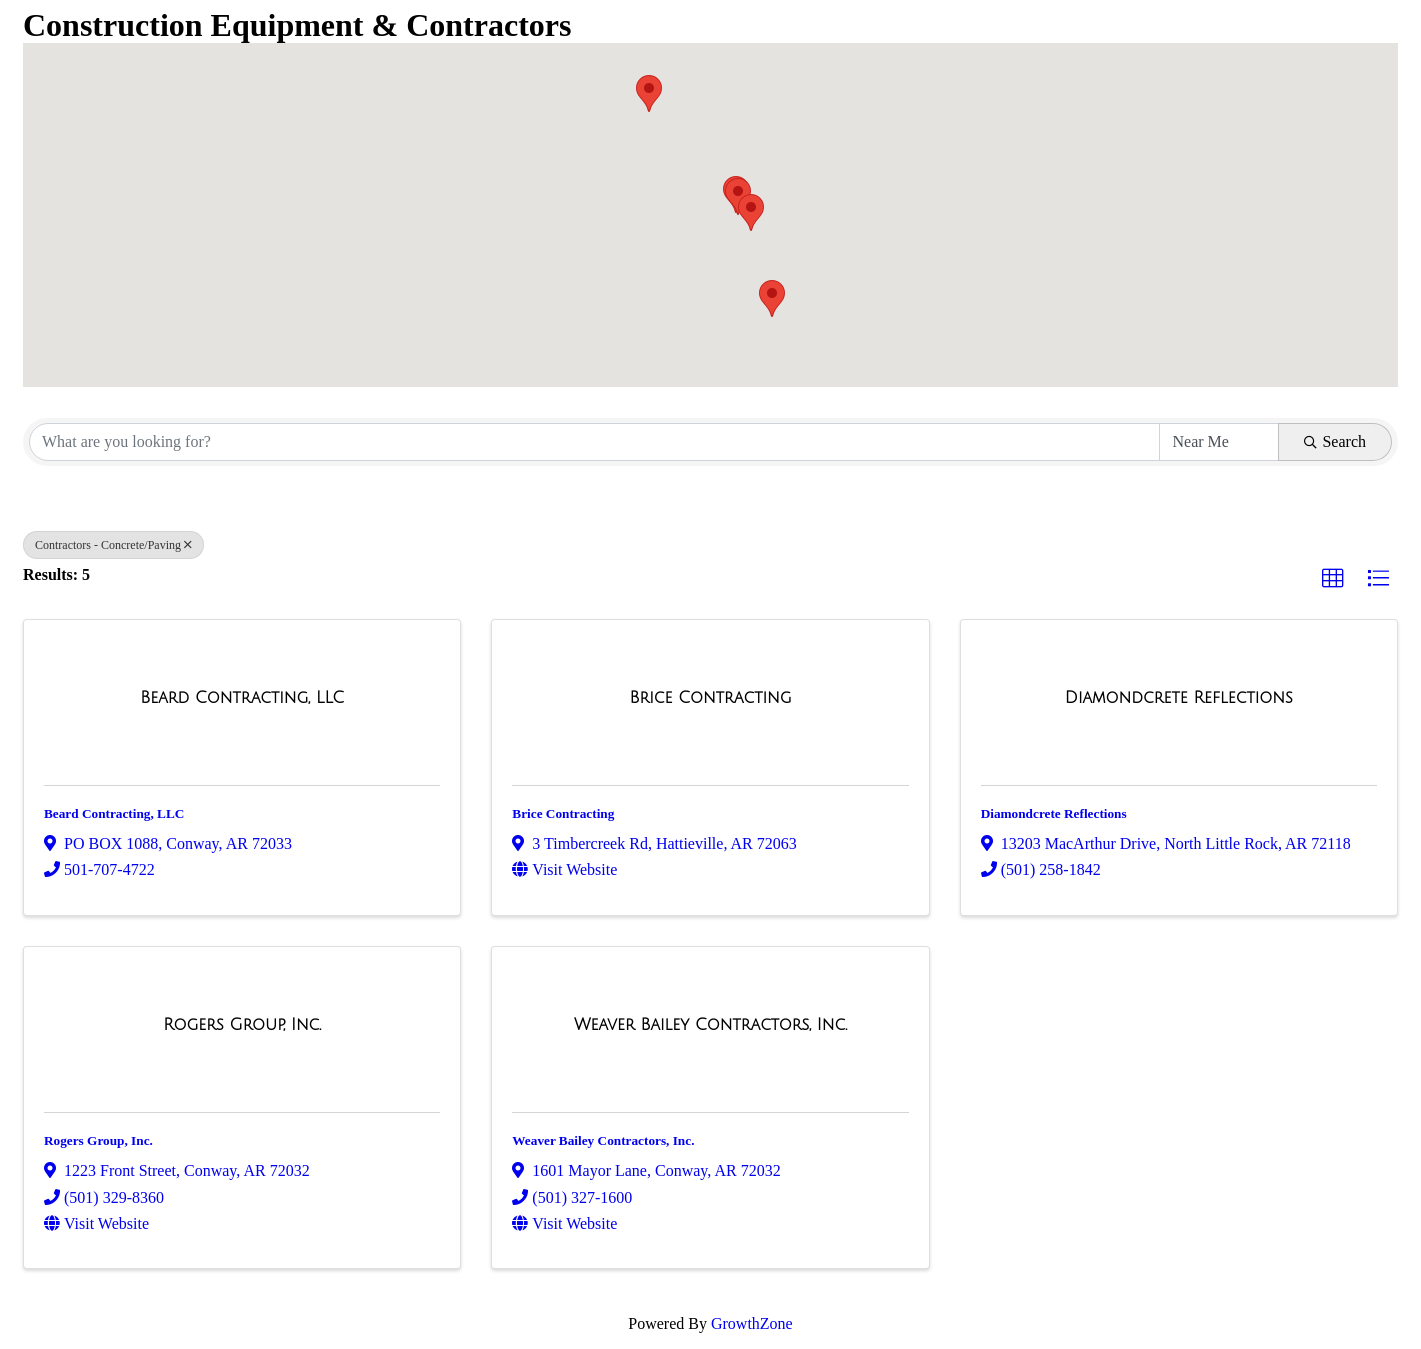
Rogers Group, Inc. (98, 1140)
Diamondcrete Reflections (1054, 813)
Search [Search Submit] (1335, 441)
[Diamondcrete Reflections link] (1179, 698)
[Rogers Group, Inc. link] (242, 1025)
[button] (649, 93)
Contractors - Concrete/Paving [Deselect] (113, 545)
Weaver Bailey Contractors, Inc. (603, 1140)
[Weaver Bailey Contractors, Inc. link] (710, 1025)
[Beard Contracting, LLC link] (242, 698)
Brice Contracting (563, 813)
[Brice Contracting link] (710, 698)
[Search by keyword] (594, 442)
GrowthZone (752, 1323)
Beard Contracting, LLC (114, 813)
